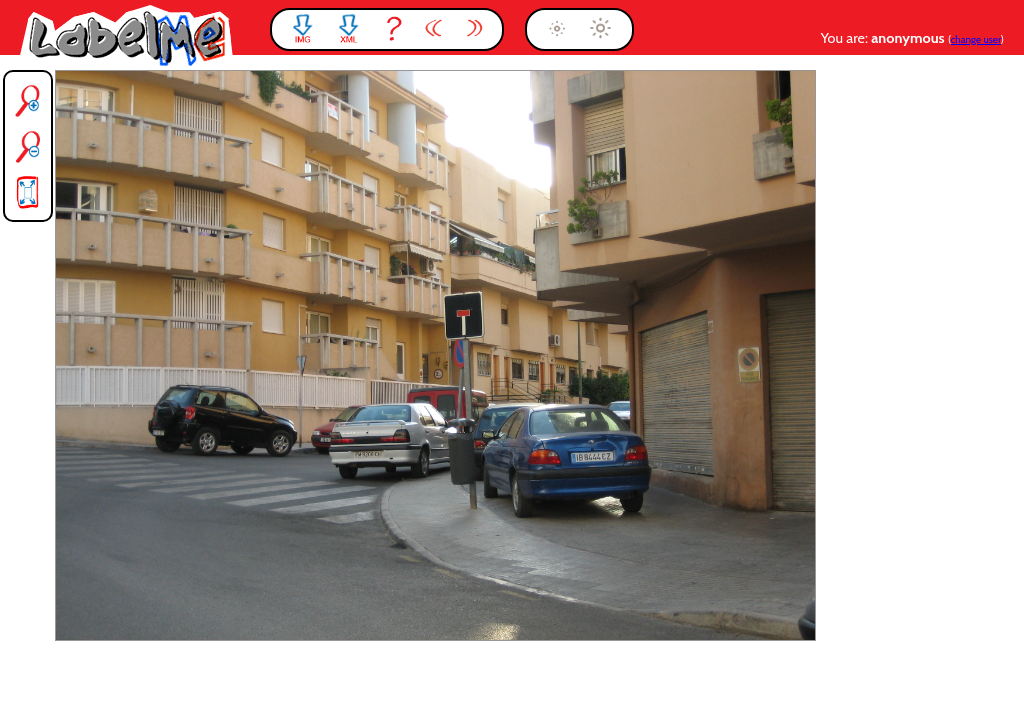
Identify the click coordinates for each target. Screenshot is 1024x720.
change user (976, 39)
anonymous (909, 38)
